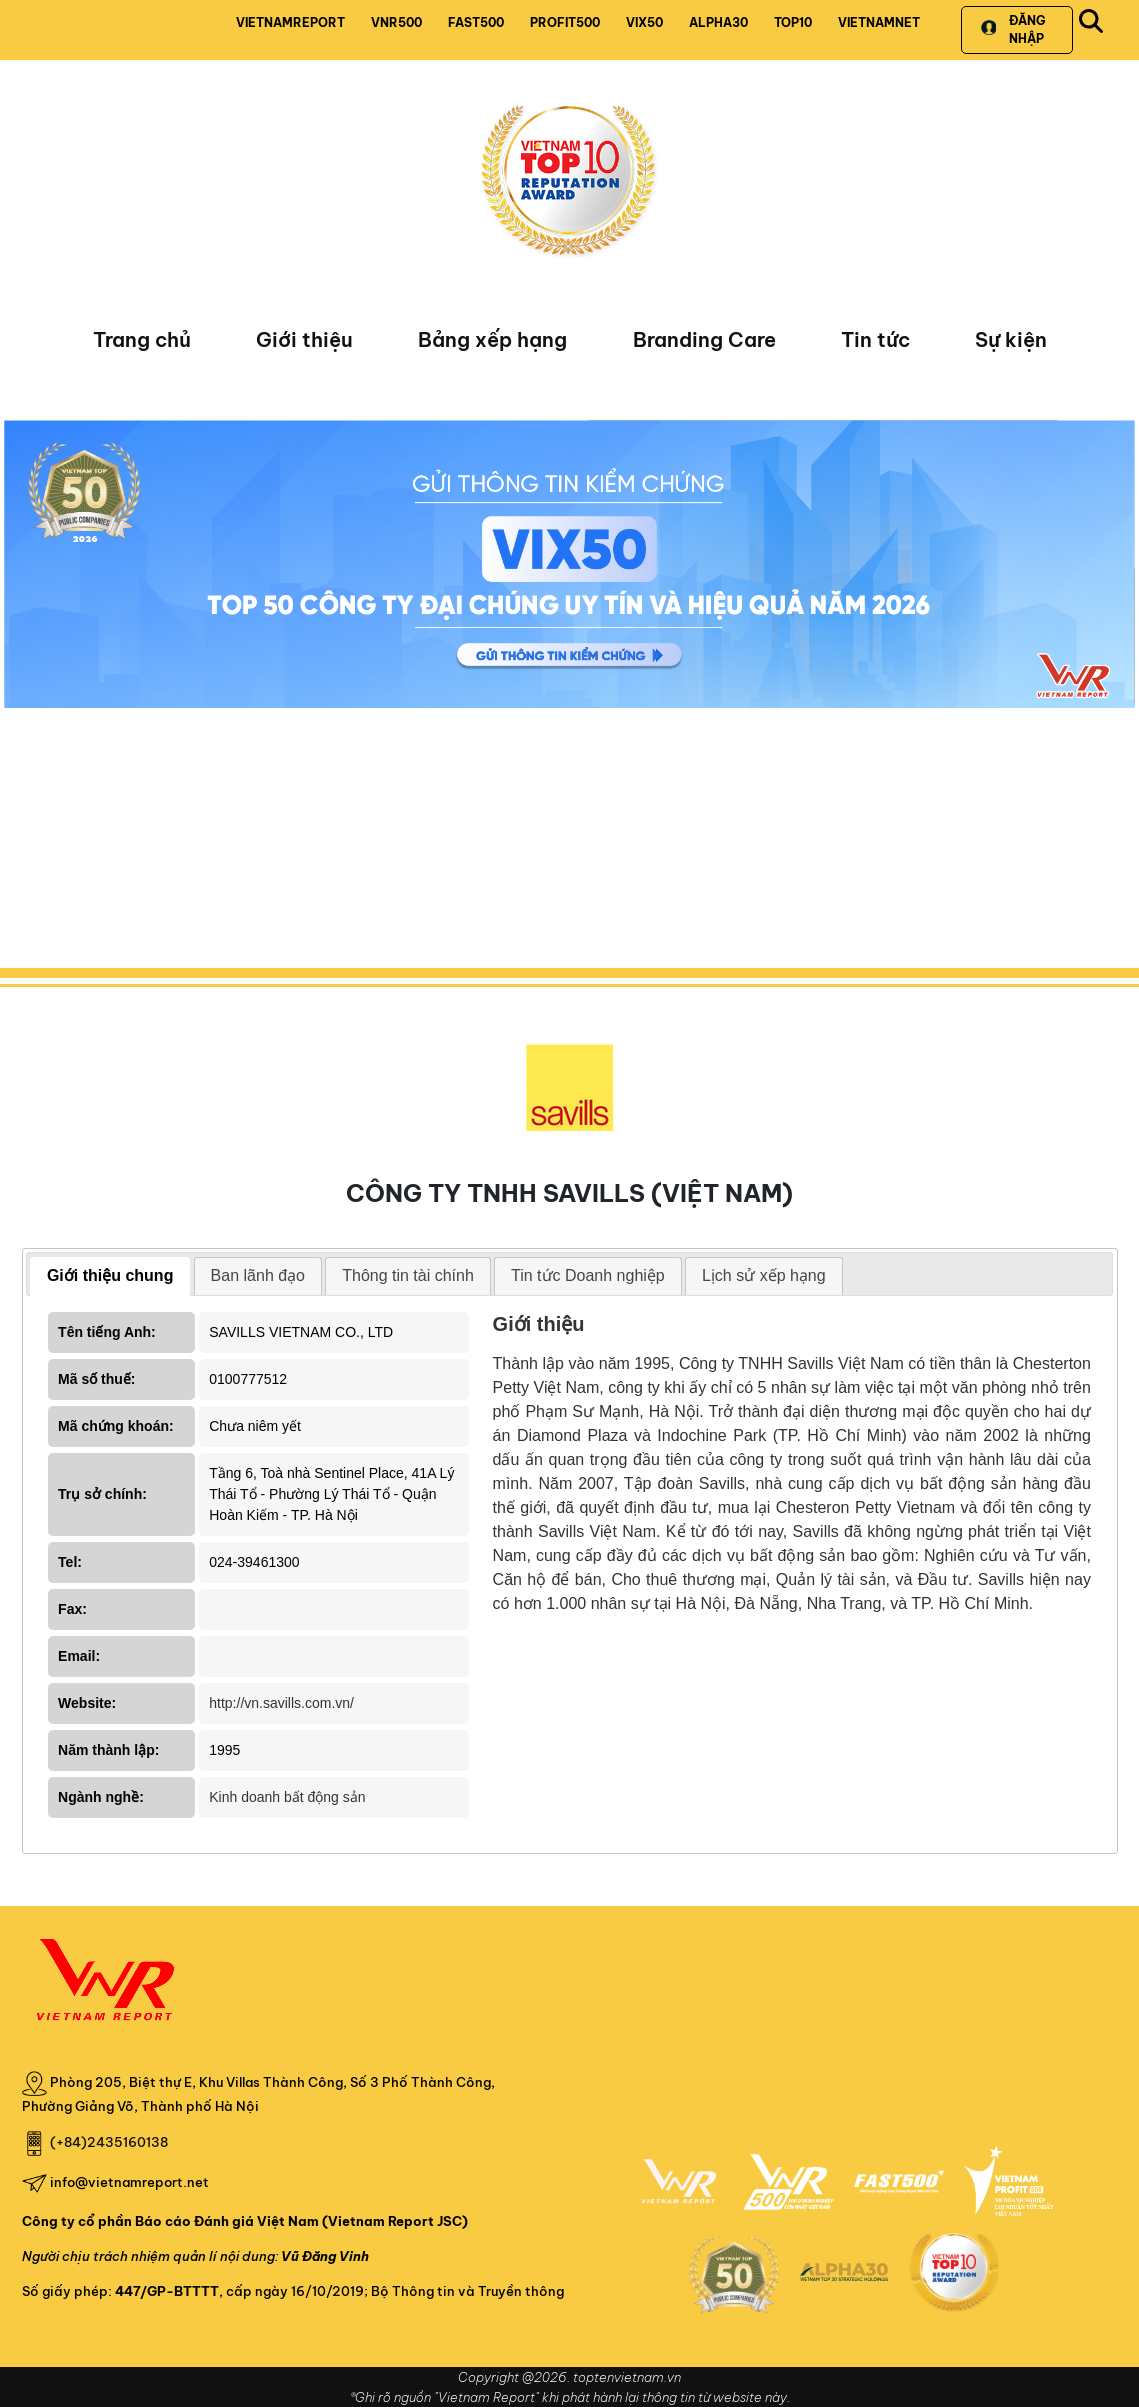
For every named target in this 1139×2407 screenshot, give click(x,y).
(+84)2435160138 (109, 2142)
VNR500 (396, 22)
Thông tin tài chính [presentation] (408, 1275)
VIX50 (644, 22)
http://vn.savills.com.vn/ (281, 1703)
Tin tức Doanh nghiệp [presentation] (588, 1275)
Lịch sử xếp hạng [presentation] (764, 1275)
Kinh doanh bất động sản (287, 1797)
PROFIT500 (565, 22)
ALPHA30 (718, 22)
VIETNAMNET (879, 22)
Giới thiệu (304, 339)
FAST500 (476, 22)
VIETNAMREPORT (290, 22)
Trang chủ (142, 339)
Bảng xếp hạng (492, 339)
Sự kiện (1011, 339)
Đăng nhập (1012, 29)
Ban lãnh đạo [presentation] (258, 1275)
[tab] (110, 1276)
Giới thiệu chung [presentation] (110, 1275)
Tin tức (875, 339)
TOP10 (793, 22)
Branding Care (704, 339)
